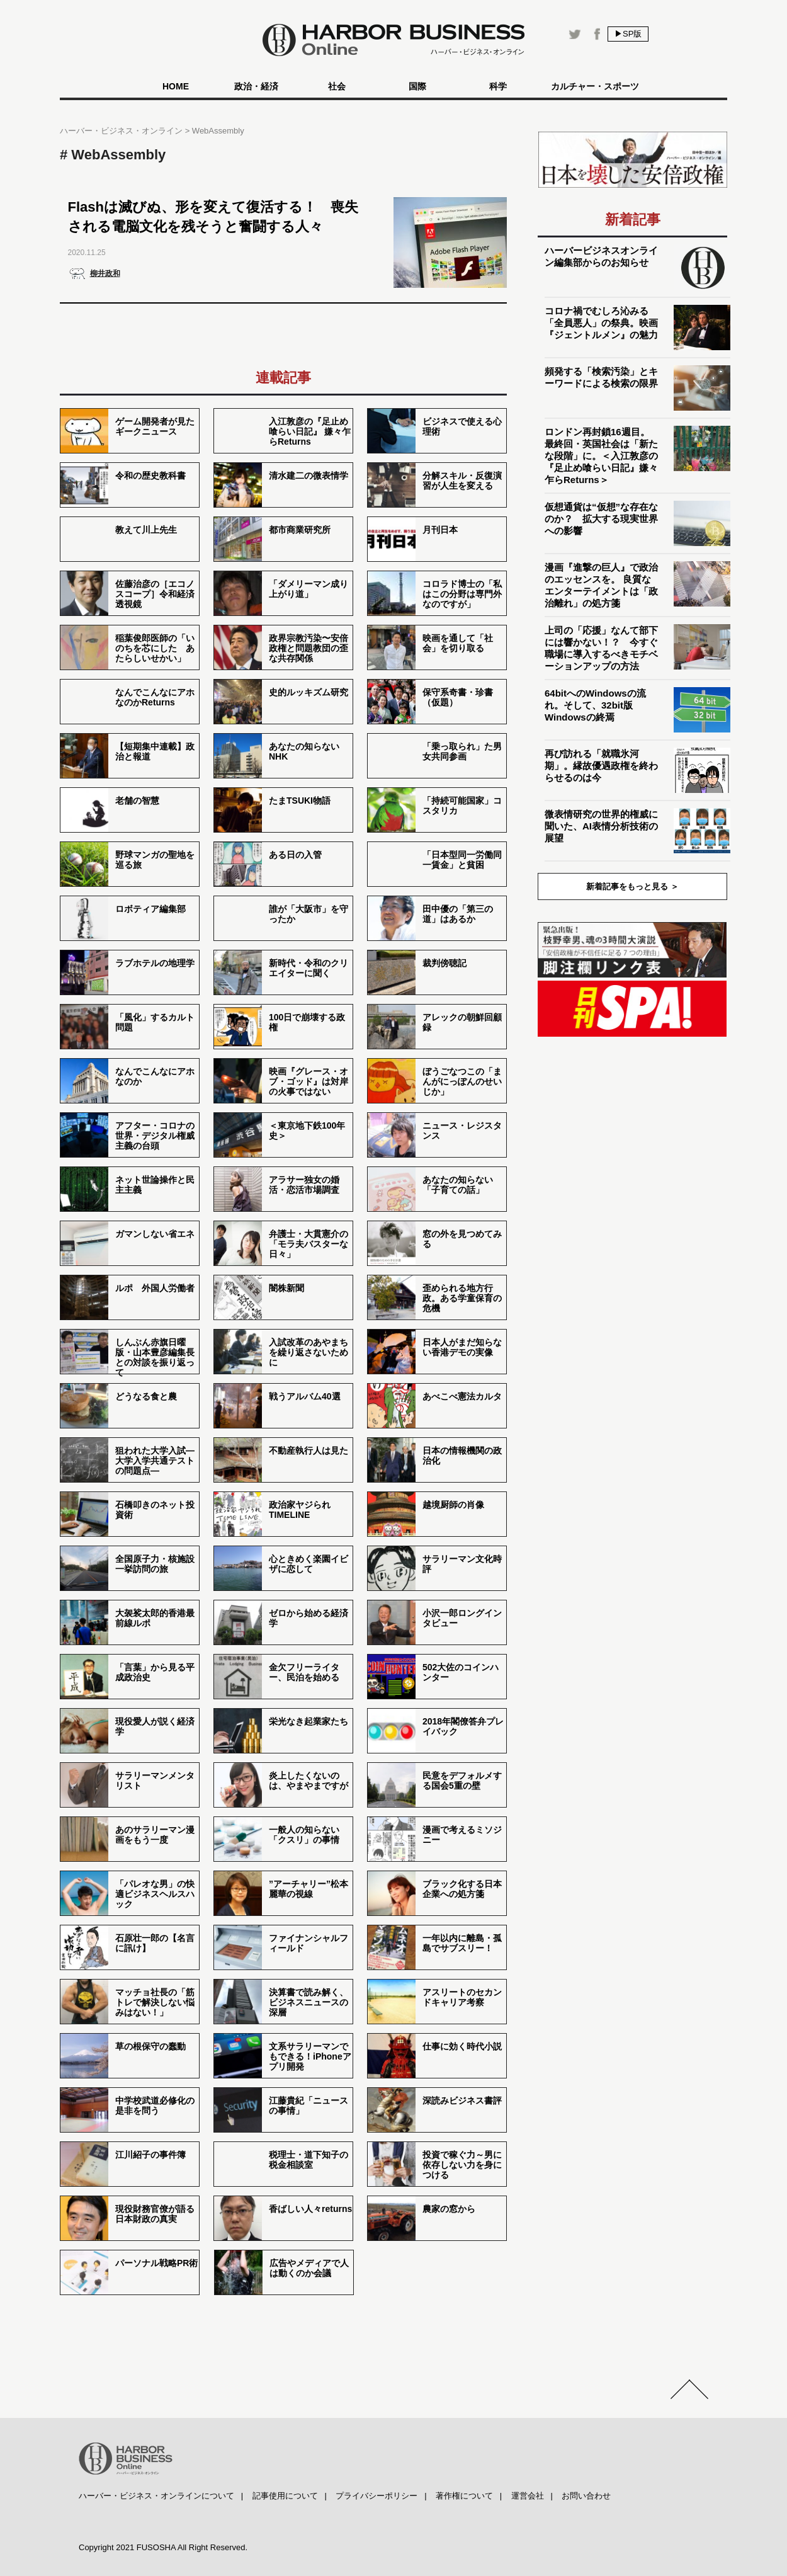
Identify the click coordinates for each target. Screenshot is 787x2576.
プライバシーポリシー (376, 2495)
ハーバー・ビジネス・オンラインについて (156, 2495)
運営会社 (527, 2495)
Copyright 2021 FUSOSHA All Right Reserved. (163, 2547)
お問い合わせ (586, 2495)
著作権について (464, 2495)
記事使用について (285, 2495)
